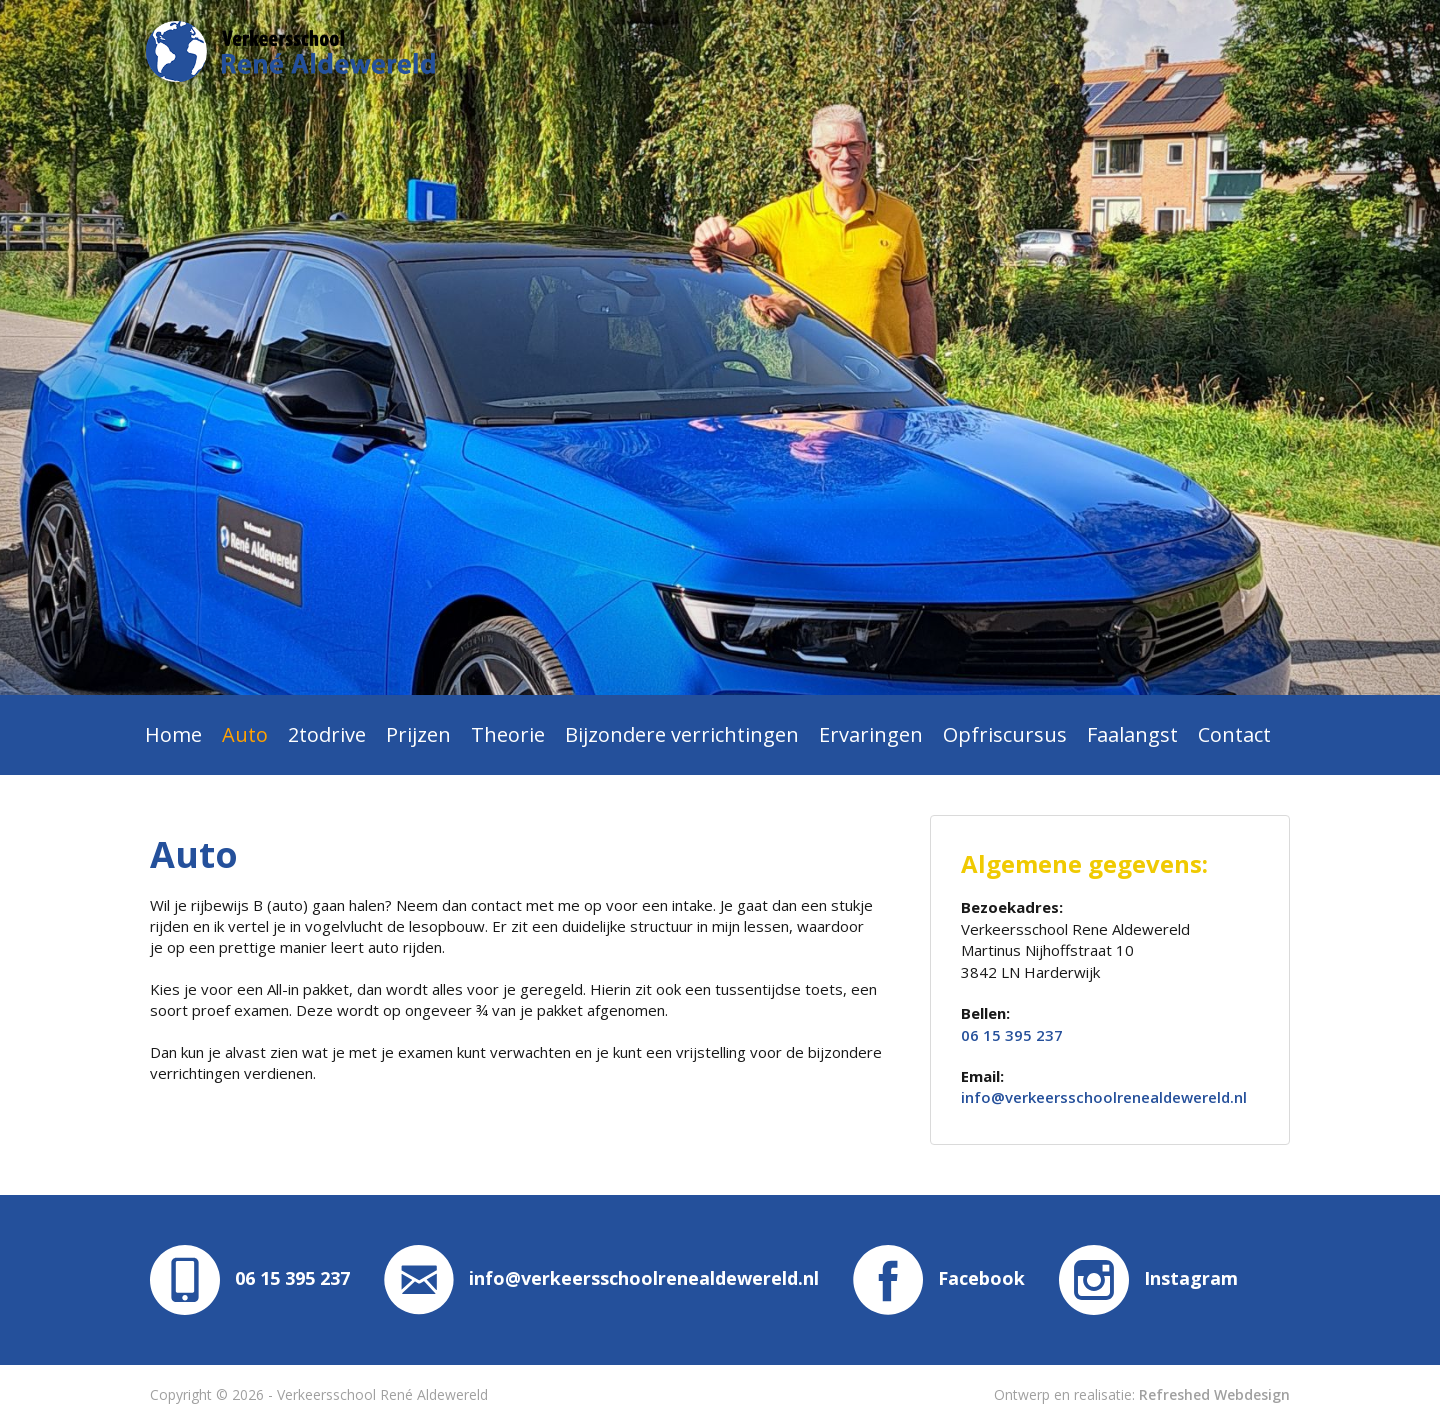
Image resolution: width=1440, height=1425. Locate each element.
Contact (1234, 734)
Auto (245, 734)
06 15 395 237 (1012, 1035)
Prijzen (418, 734)
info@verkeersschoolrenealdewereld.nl (1104, 1097)
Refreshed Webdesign (1214, 1394)
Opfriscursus (1005, 734)
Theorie (508, 734)
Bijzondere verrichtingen (682, 734)
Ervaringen (871, 734)
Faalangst (1132, 734)
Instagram (1148, 1278)
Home (173, 734)
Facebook (939, 1278)
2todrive (327, 734)
